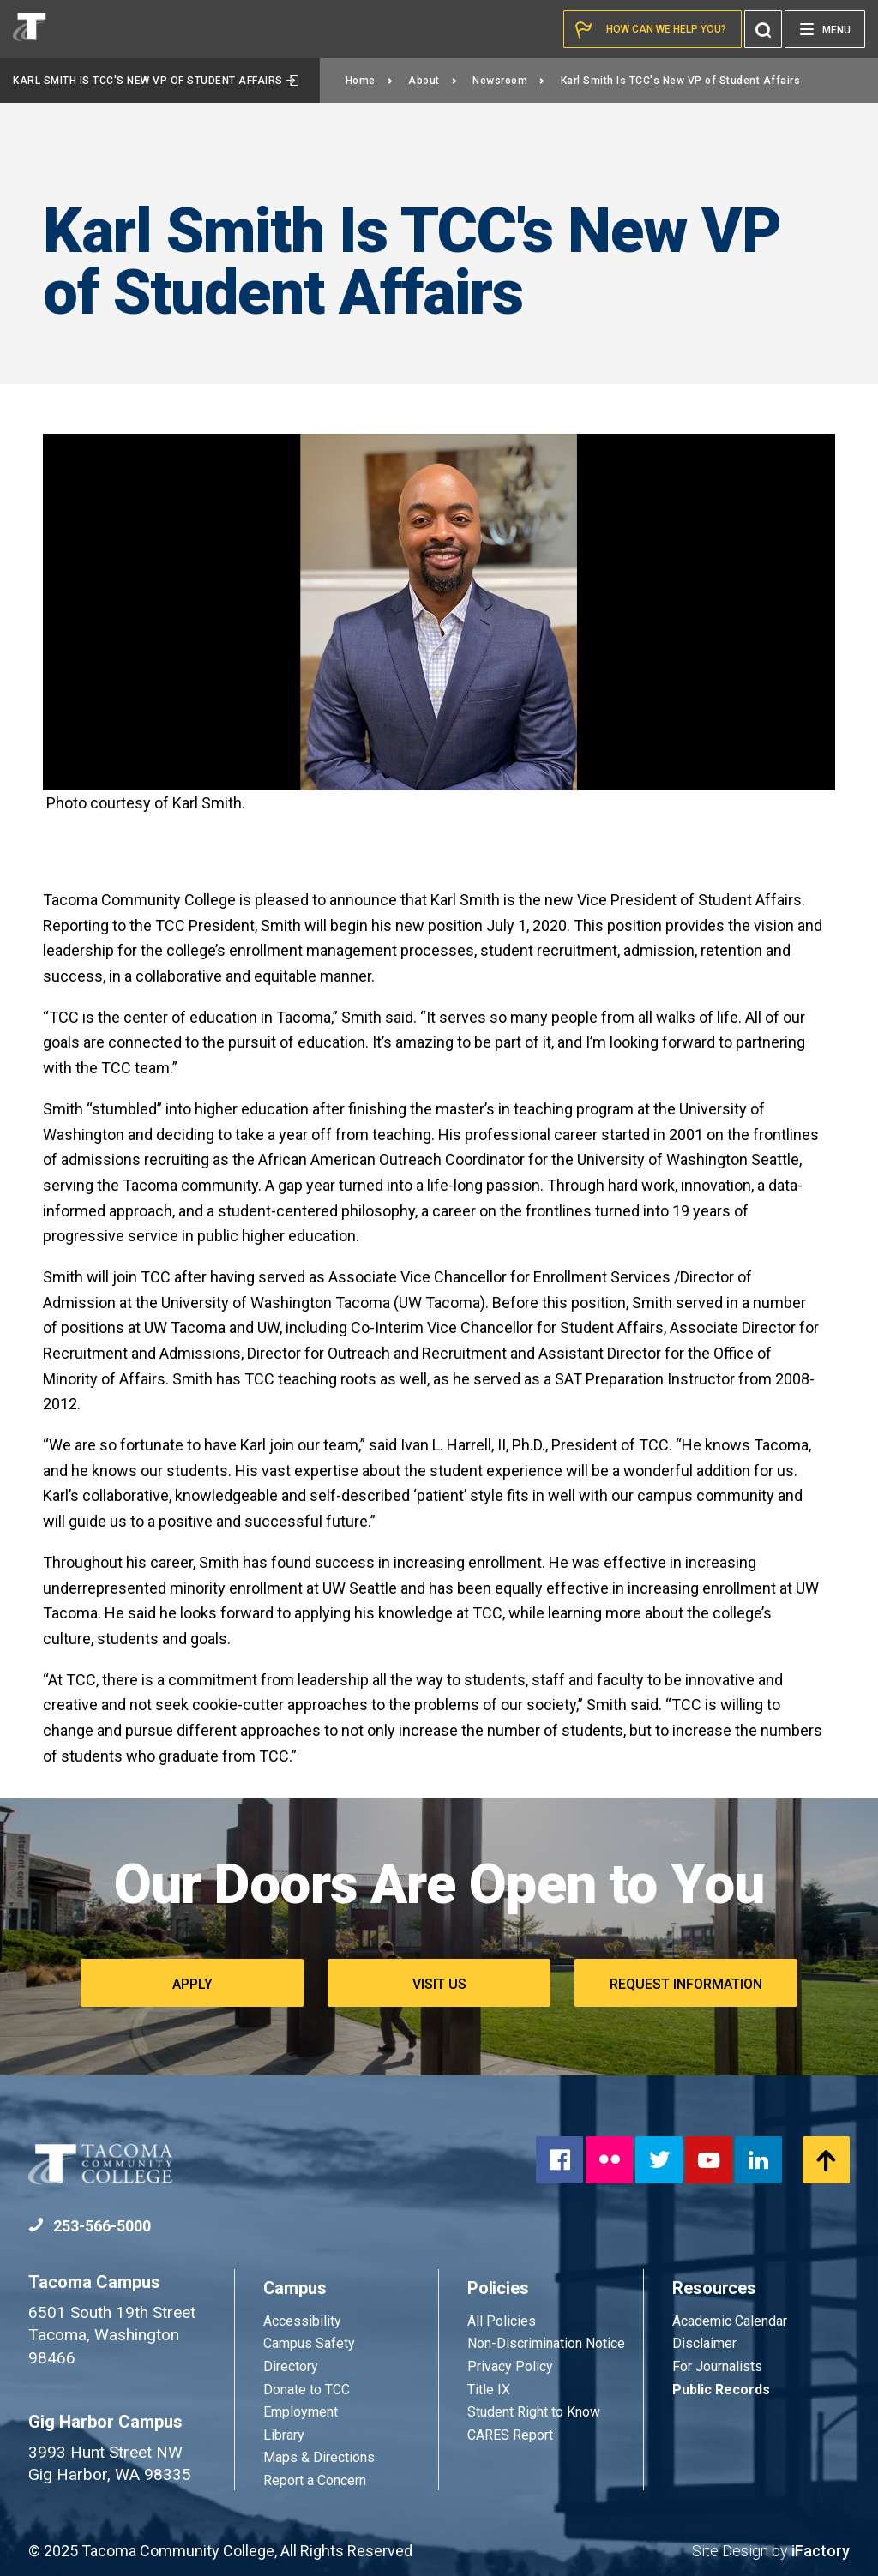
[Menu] (825, 29)
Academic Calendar (729, 2321)
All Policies (503, 2321)
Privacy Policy (510, 2366)
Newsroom (508, 81)
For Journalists (717, 2366)
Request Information (686, 1984)
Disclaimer (704, 2343)
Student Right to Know (533, 2412)
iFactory (820, 2551)
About (432, 81)
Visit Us (439, 1984)
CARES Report (510, 2435)
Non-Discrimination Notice (546, 2343)
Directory (290, 2366)
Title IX (488, 2389)
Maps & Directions (319, 2457)
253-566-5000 (89, 2226)
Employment (300, 2412)
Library (283, 2435)
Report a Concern (314, 2480)
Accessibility (302, 2321)
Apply (192, 1984)
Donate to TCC (306, 2389)
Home (370, 81)
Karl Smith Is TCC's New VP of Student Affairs (156, 81)
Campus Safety (309, 2343)
